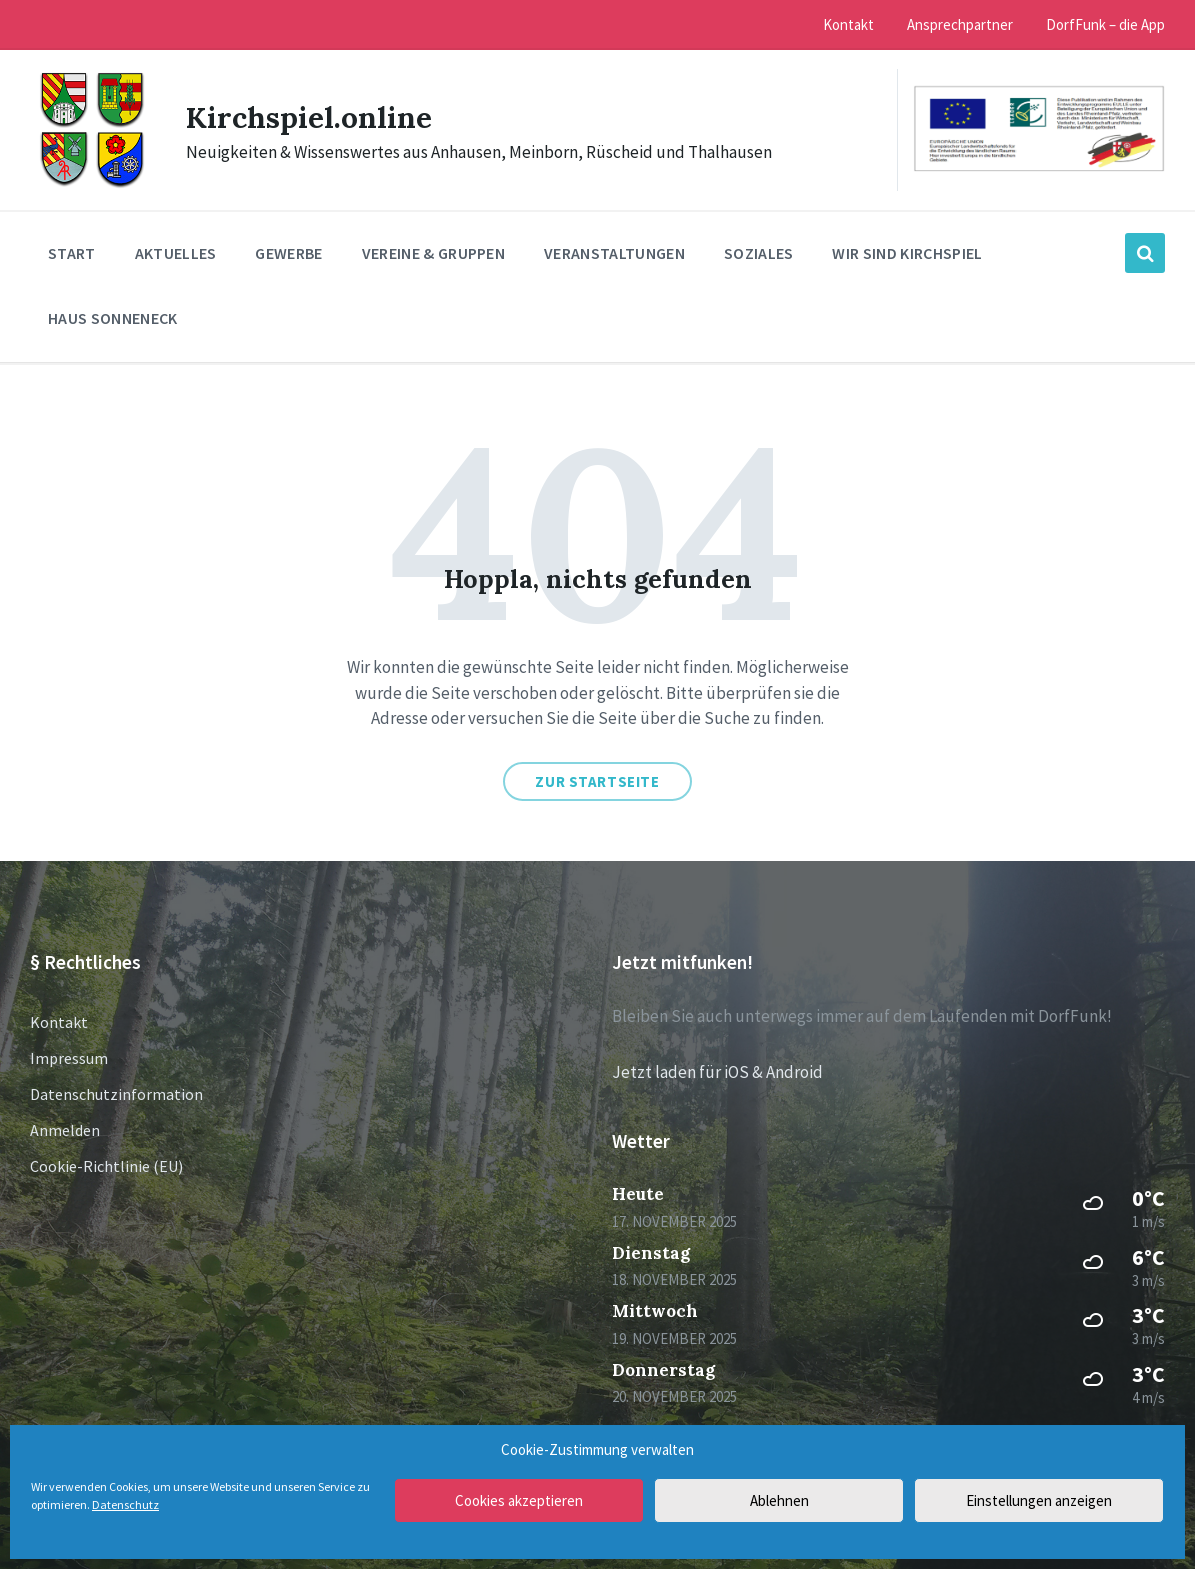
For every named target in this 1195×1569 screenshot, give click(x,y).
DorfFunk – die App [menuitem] (1105, 24)
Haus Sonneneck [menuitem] (112, 318)
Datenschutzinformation (116, 1094)
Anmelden (65, 1130)
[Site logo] (93, 185)
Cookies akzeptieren (519, 1500)
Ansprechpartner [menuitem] (960, 24)
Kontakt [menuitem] (848, 24)
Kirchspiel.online (309, 117)
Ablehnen (779, 1500)
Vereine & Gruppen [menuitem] (433, 253)
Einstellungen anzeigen (1039, 1500)
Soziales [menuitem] (759, 253)
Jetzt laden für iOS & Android (717, 1072)
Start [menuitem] (72, 253)
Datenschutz (125, 1504)
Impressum (69, 1058)
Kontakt (59, 1022)
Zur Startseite (597, 781)
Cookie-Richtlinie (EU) (106, 1166)
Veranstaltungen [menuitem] (614, 253)
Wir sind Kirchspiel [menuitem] (907, 253)
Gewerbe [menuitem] (288, 253)
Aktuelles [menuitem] (176, 253)
